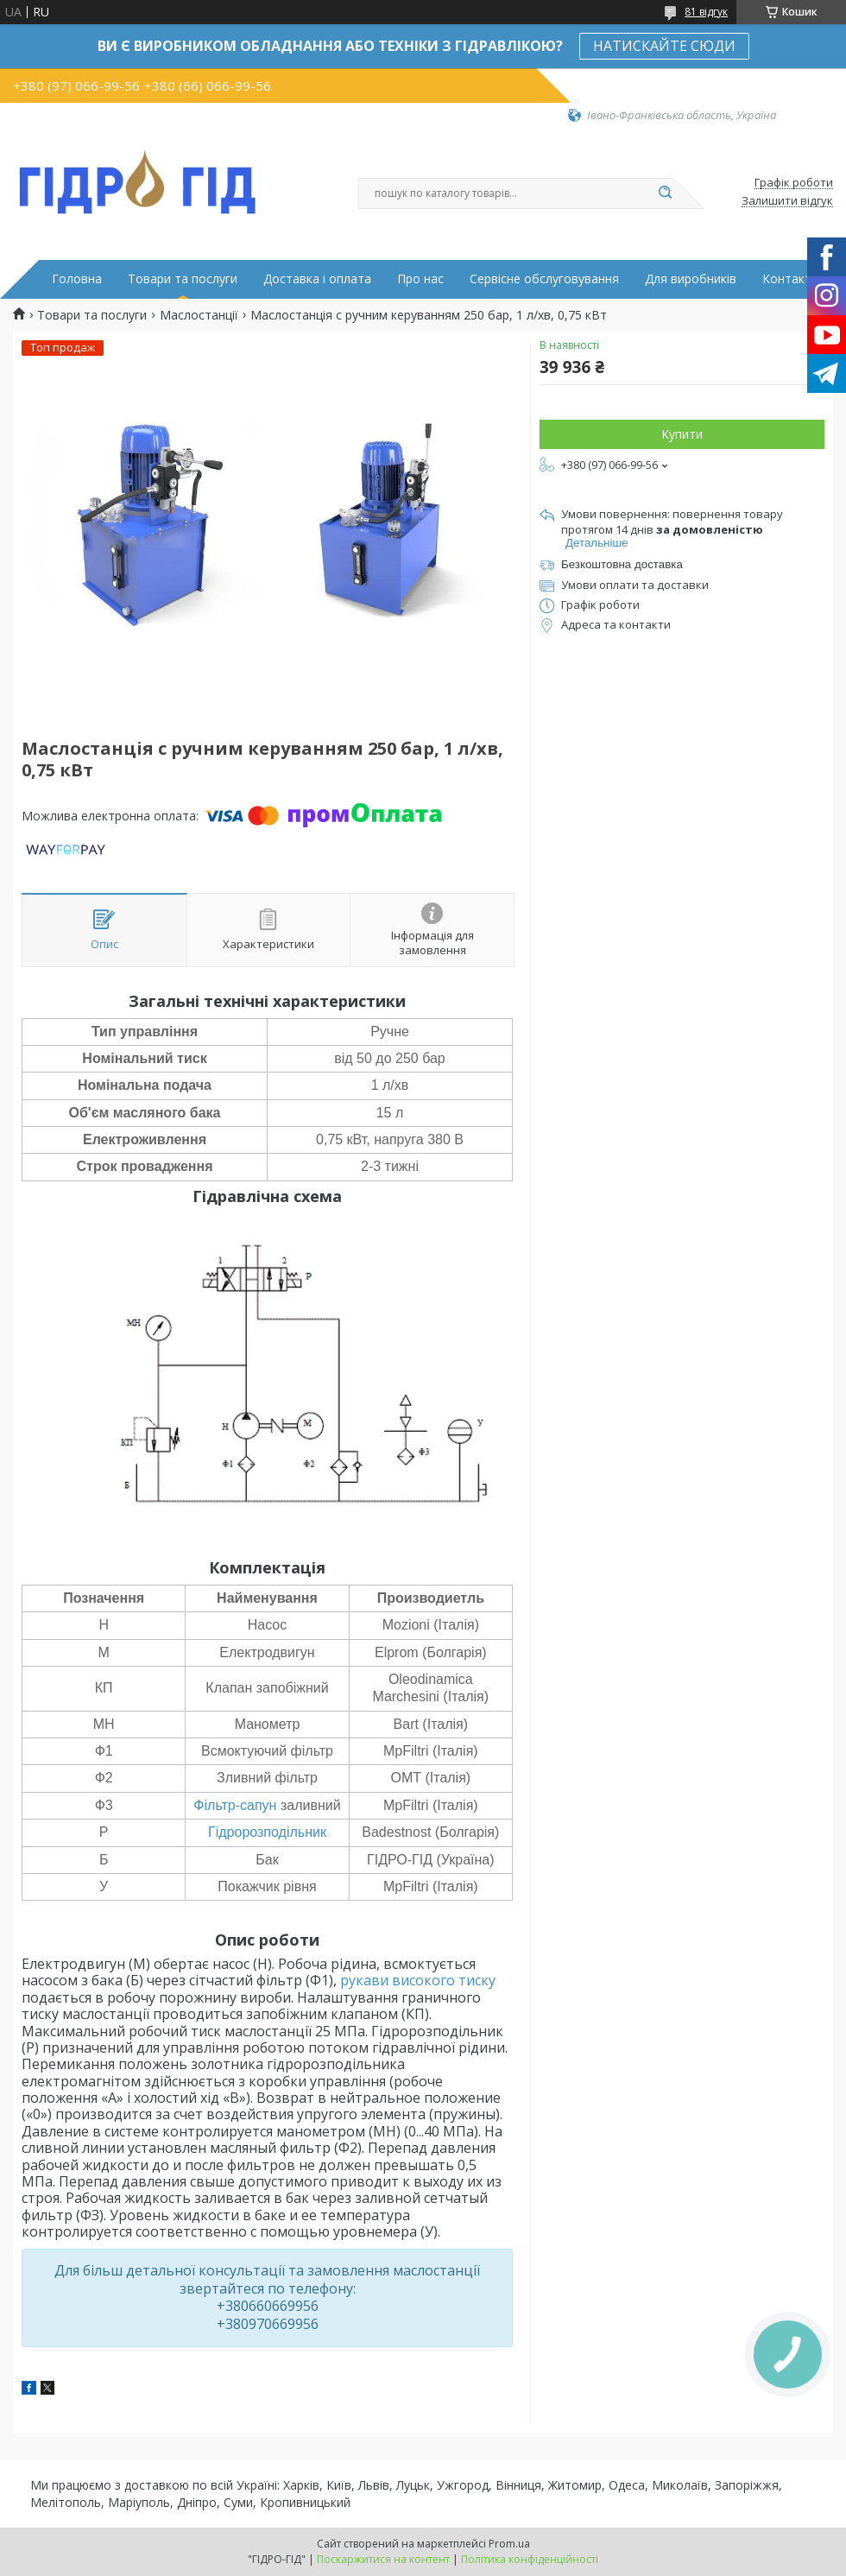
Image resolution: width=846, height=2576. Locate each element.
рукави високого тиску (418, 1980)
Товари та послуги (182, 279)
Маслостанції (199, 315)
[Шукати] (664, 193)
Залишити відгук (787, 201)
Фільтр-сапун (234, 1805)
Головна (77, 279)
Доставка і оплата (317, 279)
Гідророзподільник (267, 1832)
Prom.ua (509, 2543)
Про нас (420, 279)
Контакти (790, 279)
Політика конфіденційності (529, 2559)
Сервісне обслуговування (544, 279)
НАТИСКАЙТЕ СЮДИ (664, 45)
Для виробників (690, 279)
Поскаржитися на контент (383, 2559)
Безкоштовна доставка (622, 564)
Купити (682, 434)
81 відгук (706, 11)
